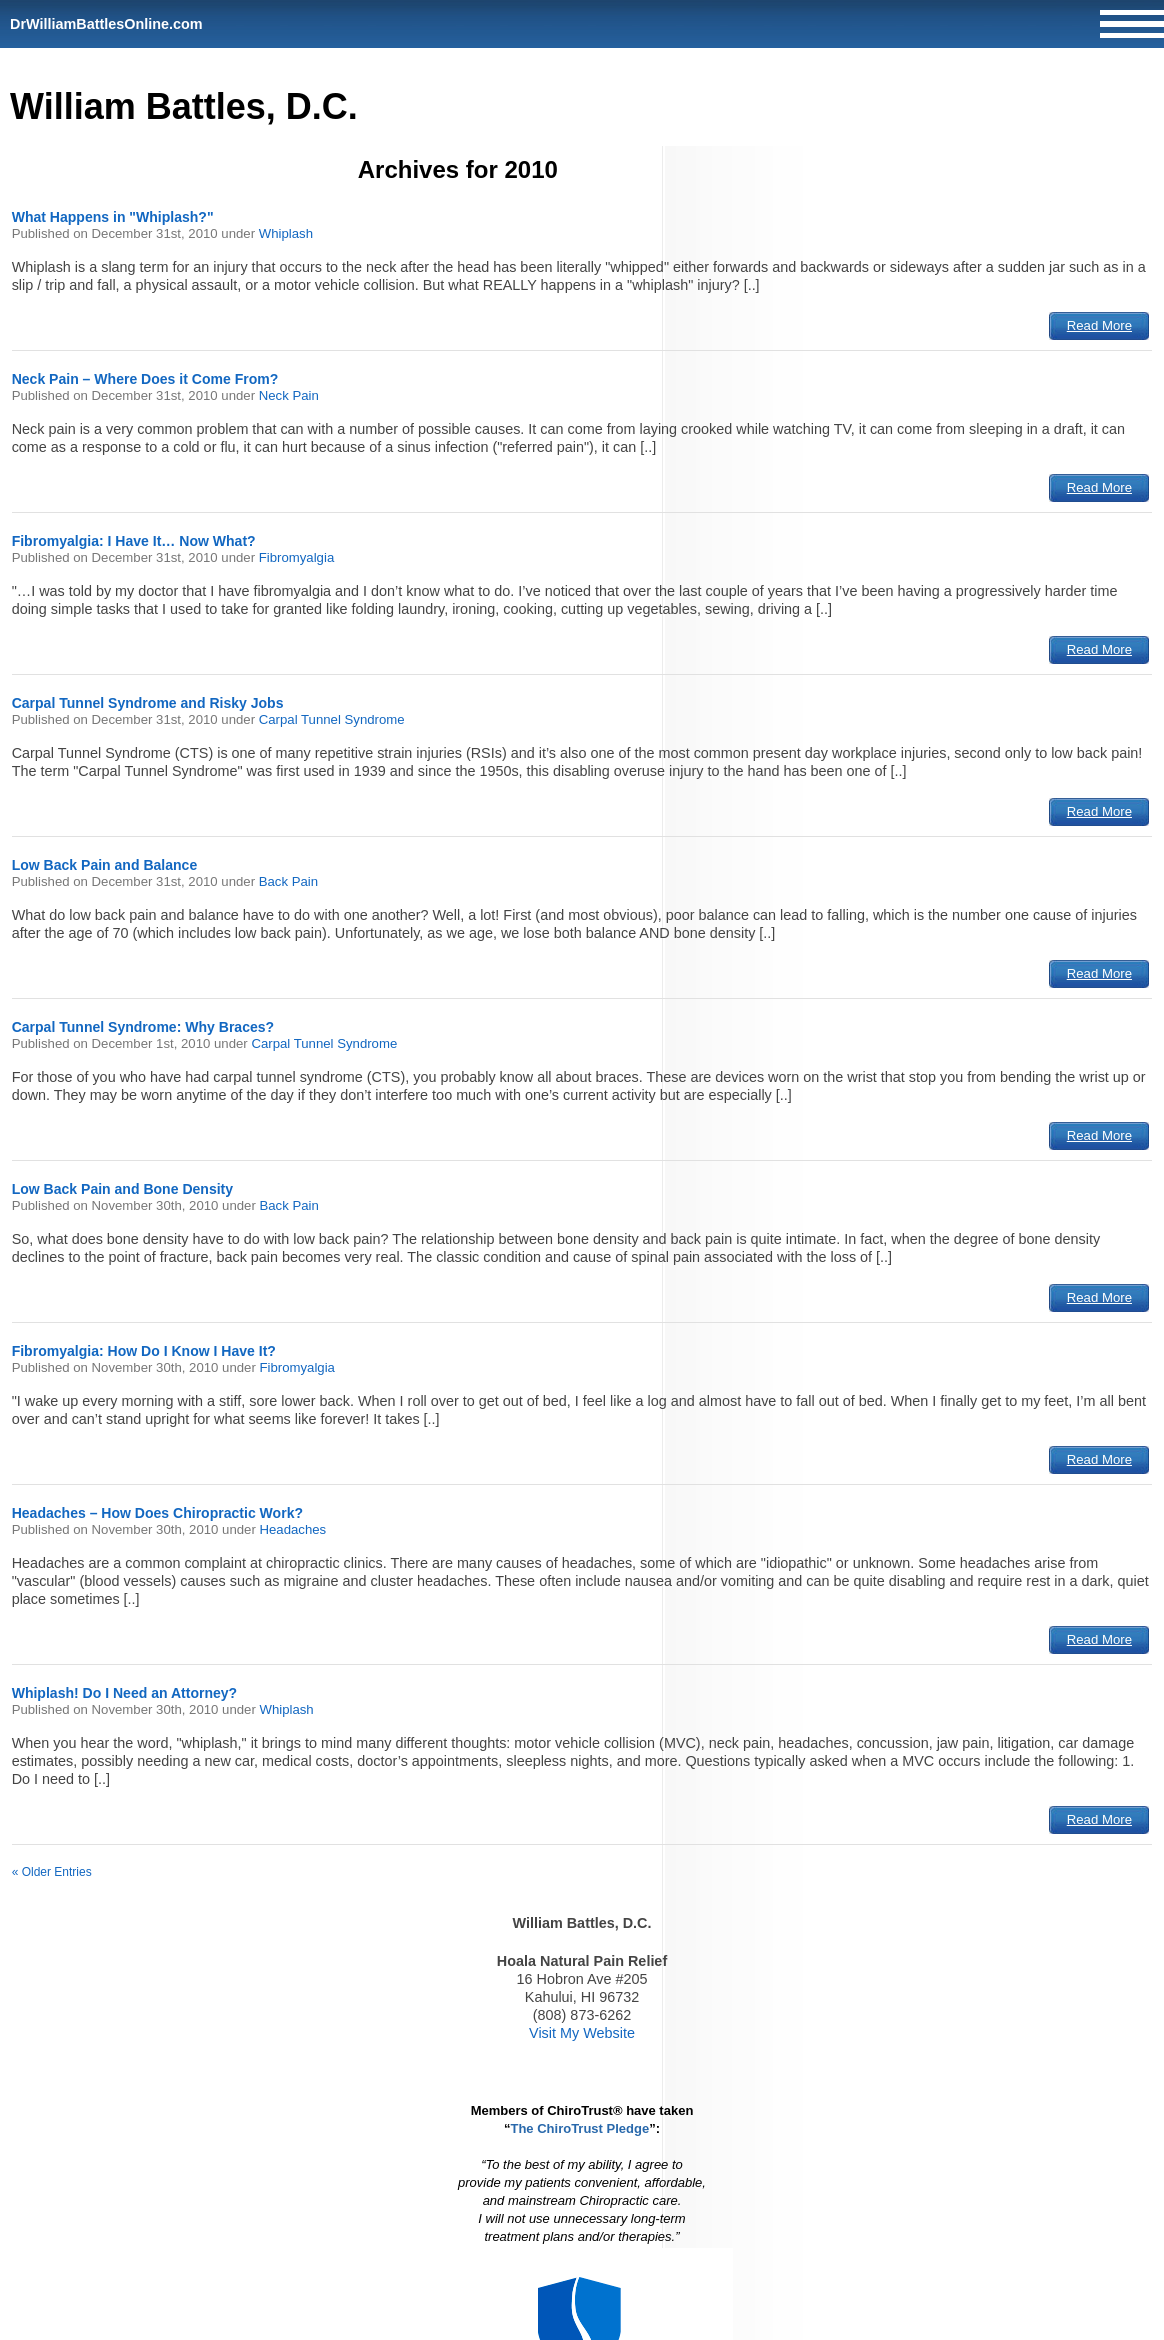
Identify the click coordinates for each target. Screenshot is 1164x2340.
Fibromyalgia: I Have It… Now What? (134, 541)
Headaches (292, 1529)
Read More (1099, 325)
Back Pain (288, 881)
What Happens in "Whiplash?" (113, 217)
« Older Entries (52, 1872)
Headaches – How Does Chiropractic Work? (157, 1513)
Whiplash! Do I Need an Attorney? (125, 1693)
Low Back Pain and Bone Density (122, 1189)
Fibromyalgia (297, 557)
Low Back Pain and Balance (105, 865)
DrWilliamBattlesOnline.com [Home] (106, 24)
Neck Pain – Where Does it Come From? (145, 379)
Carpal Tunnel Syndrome (332, 719)
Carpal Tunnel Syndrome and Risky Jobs (148, 703)
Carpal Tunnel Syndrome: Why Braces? (143, 1027)
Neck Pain (289, 395)
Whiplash (286, 233)
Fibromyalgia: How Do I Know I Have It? (144, 1351)
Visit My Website (582, 2033)
